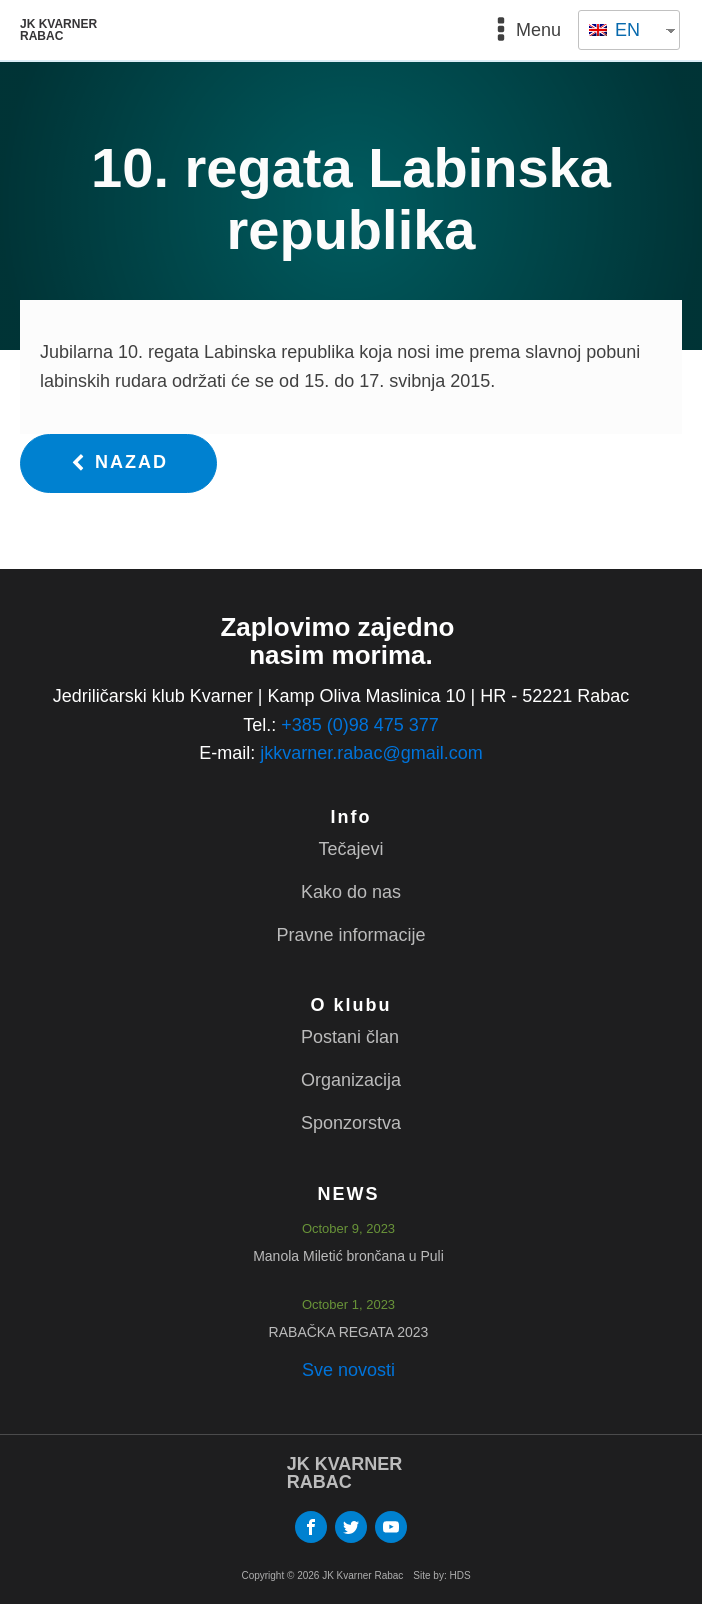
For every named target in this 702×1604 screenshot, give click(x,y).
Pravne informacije (350, 935)
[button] (118, 463)
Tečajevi (350, 849)
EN (614, 30)
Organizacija (351, 1080)
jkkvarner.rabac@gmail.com (371, 753)
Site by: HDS (441, 1575)
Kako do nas (351, 892)
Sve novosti (348, 1370)
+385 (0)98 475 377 (360, 725)
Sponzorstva (351, 1123)
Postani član (350, 1037)
